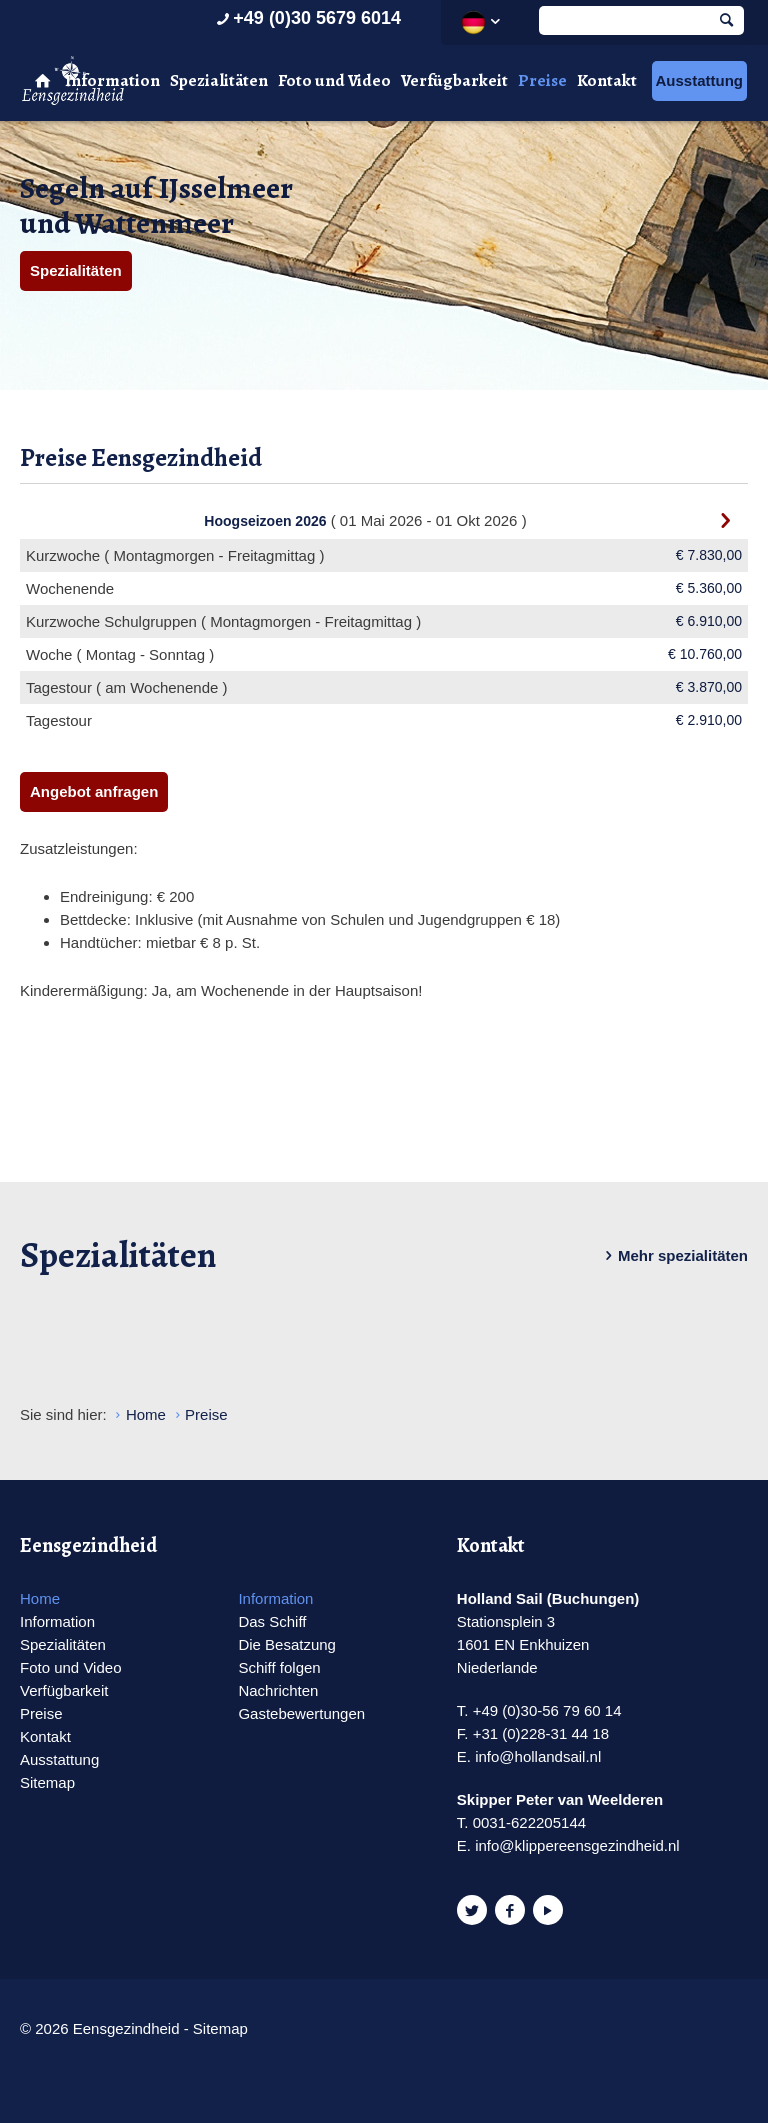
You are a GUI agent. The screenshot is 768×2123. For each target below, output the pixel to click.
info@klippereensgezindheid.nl (577, 1845)
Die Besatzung (287, 1644)
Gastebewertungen (301, 1713)
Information (112, 80)
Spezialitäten (219, 80)
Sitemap (47, 1782)
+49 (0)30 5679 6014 (306, 18)
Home (40, 1598)
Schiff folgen (279, 1667)
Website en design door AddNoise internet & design (327, 2030)
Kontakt (607, 80)
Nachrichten (278, 1690)
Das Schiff (272, 1621)
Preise (542, 80)
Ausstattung (700, 80)
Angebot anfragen (94, 791)
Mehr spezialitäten (673, 1256)
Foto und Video (334, 80)
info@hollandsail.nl (538, 1756)
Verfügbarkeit (454, 80)
